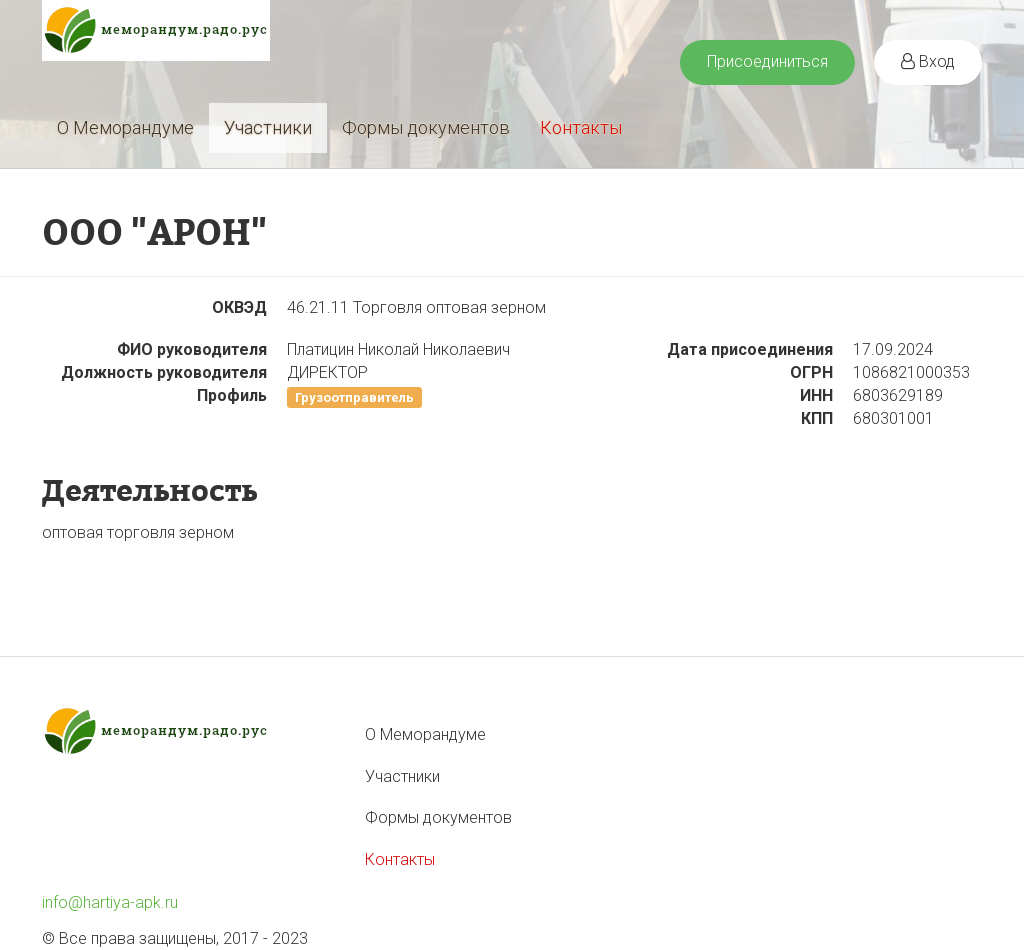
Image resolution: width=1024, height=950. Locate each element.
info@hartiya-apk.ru (110, 902)
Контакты (581, 127)
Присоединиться (767, 61)
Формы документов (426, 127)
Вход (928, 61)
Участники (268, 127)
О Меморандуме (125, 127)
